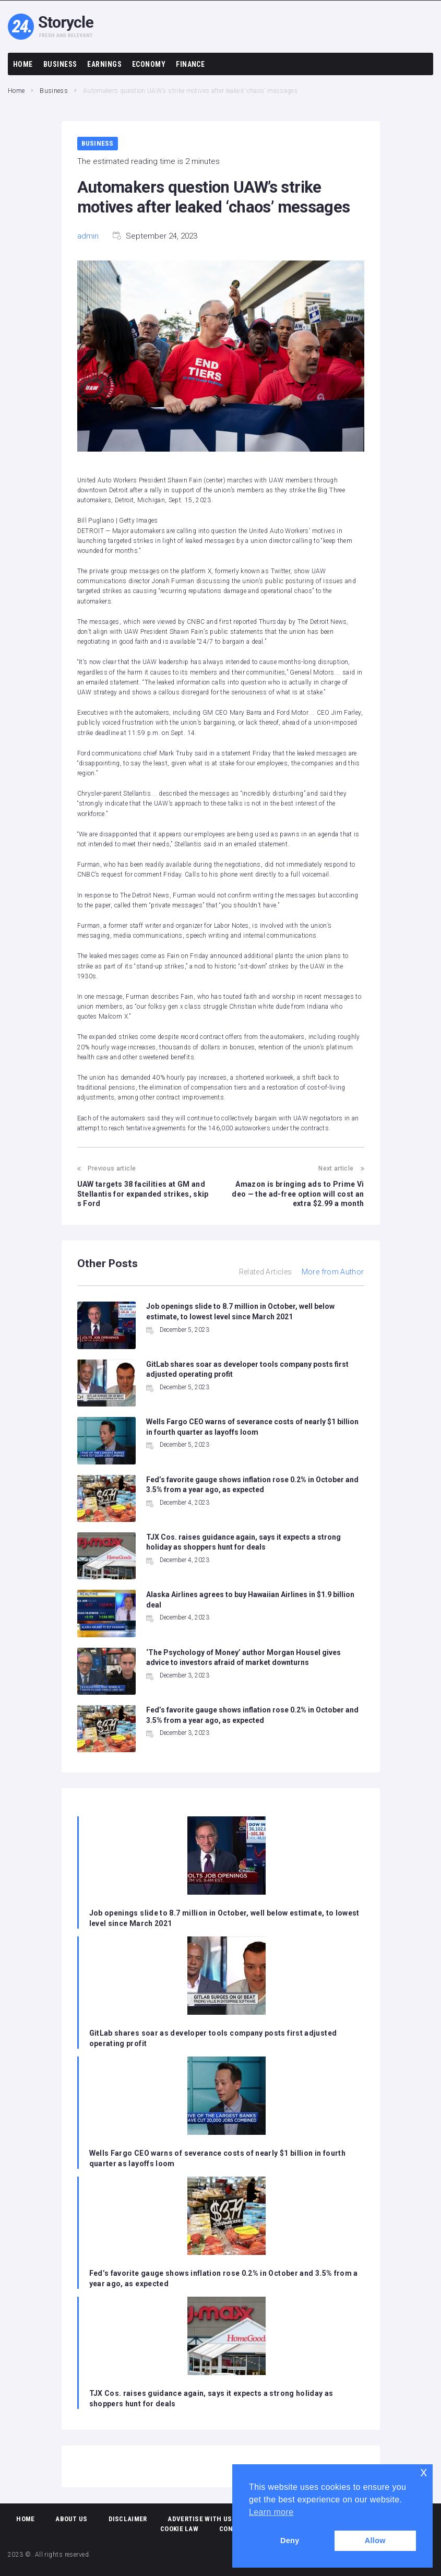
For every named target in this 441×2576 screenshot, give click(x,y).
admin (88, 236)
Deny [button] (290, 2540)
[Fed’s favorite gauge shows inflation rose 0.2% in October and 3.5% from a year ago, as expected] (226, 2217)
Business (54, 90)
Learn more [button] (271, 2512)
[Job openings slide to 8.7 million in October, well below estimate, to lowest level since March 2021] (226, 1856)
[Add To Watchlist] (337, 674)
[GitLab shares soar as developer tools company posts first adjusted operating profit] (226, 1976)
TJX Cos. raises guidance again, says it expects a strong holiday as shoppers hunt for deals (211, 2398)
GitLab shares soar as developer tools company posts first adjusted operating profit (213, 2038)
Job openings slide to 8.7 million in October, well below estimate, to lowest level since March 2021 (224, 1918)
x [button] (424, 2472)
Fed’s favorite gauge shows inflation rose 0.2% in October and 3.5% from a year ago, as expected (223, 2278)
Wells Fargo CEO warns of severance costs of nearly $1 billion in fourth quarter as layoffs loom (217, 2158)
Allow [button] (375, 2540)
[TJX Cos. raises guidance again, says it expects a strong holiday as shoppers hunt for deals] (226, 2337)
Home (16, 90)
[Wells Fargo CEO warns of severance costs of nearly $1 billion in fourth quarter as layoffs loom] (226, 2097)
